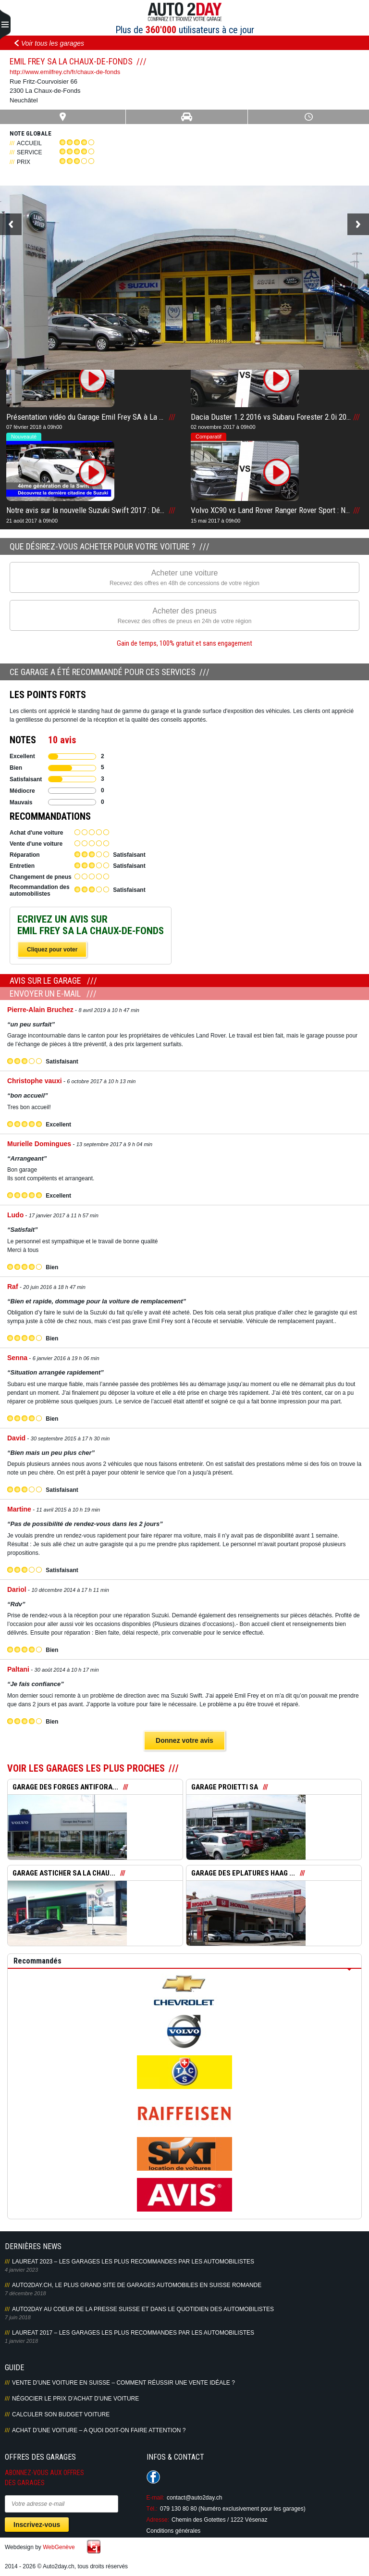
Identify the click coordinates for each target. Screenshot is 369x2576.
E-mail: (155, 2497)
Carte (62, 117)
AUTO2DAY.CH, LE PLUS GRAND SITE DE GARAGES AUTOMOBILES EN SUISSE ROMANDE (136, 2285)
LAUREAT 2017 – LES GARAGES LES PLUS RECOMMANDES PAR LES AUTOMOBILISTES (133, 2332)
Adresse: (158, 2519)
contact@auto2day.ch (194, 2497)
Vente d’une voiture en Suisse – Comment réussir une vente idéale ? (123, 2382)
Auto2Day (185, 12)
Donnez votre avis (184, 1740)
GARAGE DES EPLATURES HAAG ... (243, 1873)
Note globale (30, 133)
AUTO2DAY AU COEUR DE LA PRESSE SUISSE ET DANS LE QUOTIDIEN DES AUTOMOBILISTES (143, 2309)
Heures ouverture (308, 117)
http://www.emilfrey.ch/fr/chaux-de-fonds (65, 71)
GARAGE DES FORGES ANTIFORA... (65, 1787)
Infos (186, 117)
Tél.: (152, 2508)
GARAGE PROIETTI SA (224, 1787)
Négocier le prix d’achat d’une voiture (75, 2398)
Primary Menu (5, 25)
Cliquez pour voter (52, 949)
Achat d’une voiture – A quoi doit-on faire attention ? (98, 2430)
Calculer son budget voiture (61, 2414)
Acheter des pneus (184, 616)
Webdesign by (40, 2547)
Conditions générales (174, 2530)
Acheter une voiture (184, 578)
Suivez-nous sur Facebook (153, 2477)
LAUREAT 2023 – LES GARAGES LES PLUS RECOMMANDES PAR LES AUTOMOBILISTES (133, 2261)
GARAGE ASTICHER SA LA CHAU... (63, 1873)
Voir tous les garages (52, 43)
